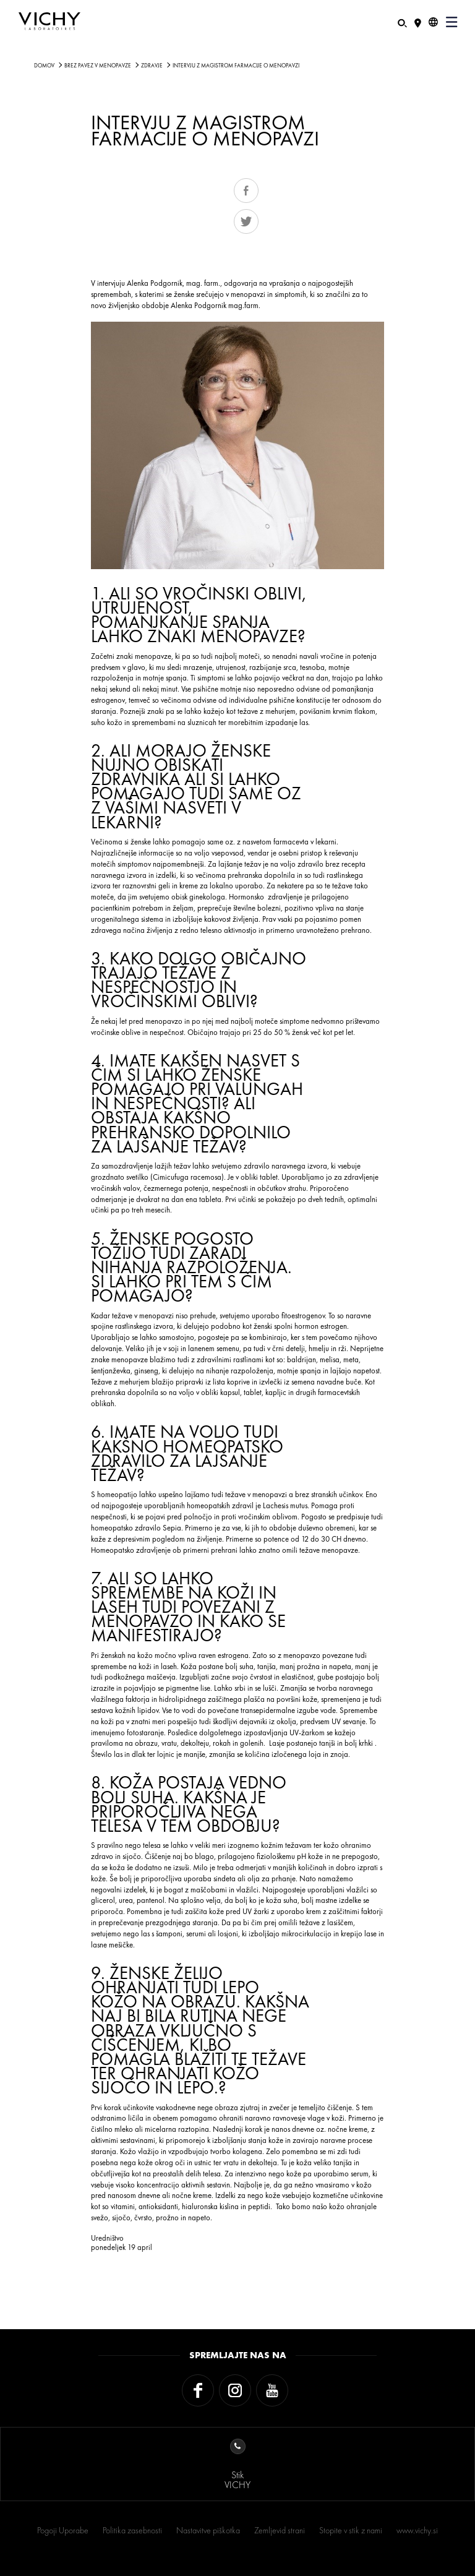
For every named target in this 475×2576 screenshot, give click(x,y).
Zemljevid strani (279, 2530)
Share (246, 190)
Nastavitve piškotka (208, 2530)
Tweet (246, 221)
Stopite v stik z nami (350, 2530)
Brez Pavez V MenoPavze (97, 65)
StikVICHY (237, 2465)
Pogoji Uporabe (62, 2530)
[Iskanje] (402, 22)
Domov (44, 65)
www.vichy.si (417, 2530)
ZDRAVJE (152, 65)
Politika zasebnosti (132, 2530)
